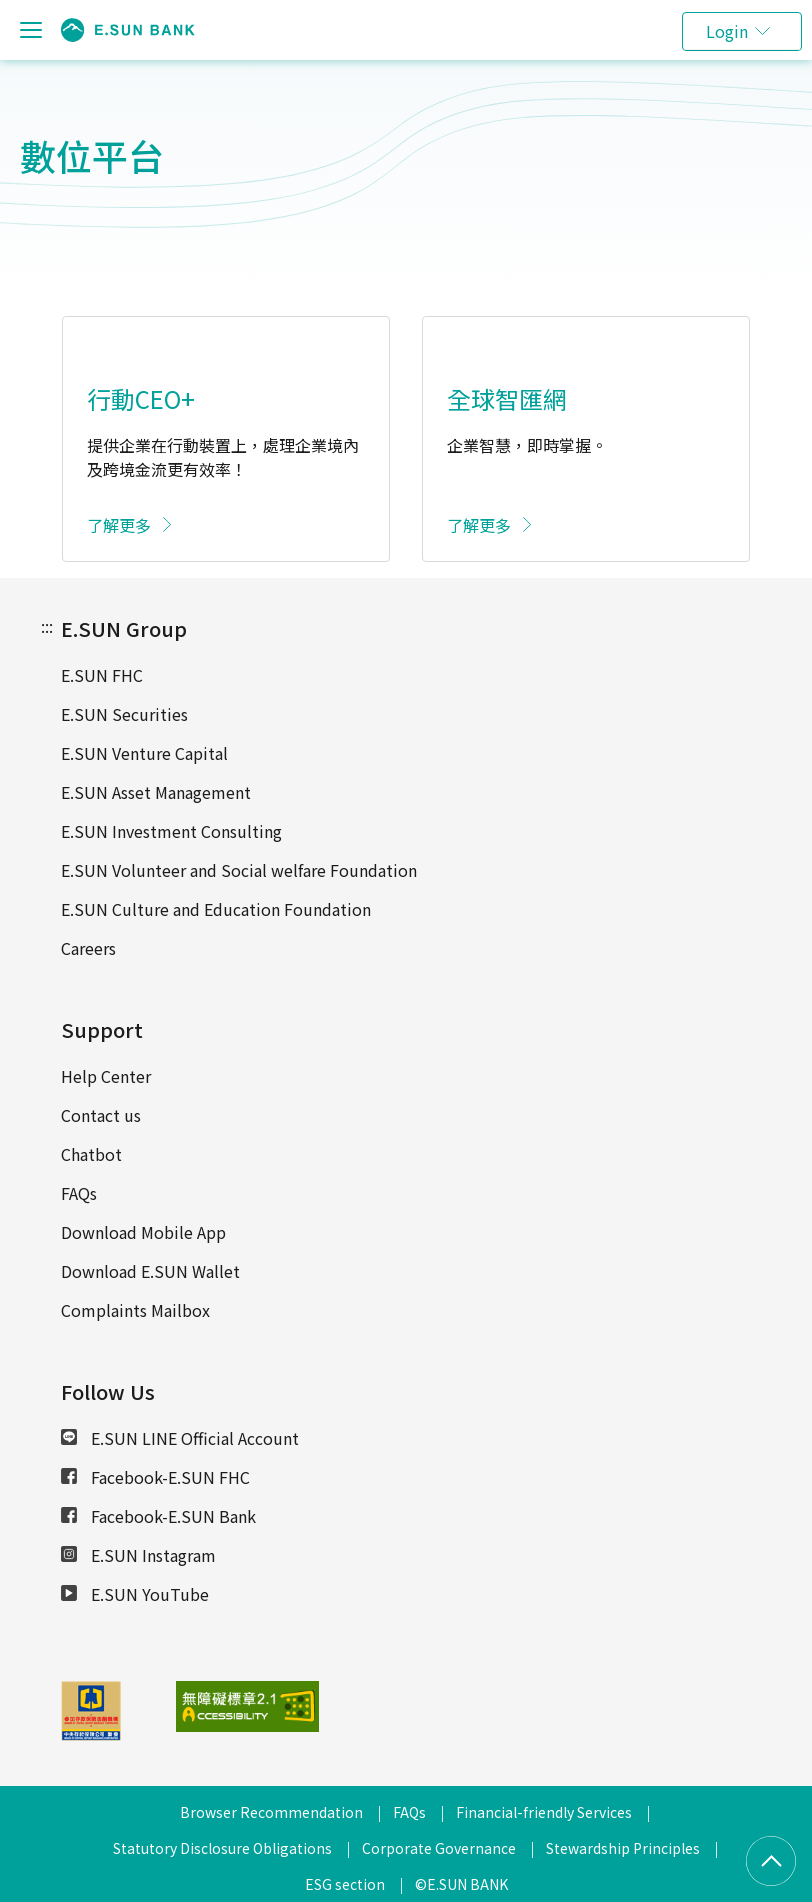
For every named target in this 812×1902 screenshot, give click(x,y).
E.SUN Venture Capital (144, 753)
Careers (88, 948)
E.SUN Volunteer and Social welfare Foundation (239, 870)
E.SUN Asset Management (156, 792)
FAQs (79, 1193)
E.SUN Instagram (138, 1555)
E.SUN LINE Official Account (180, 1438)
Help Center (106, 1076)
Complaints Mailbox (135, 1310)
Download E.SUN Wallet (150, 1271)
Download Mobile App (143, 1232)
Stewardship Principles (623, 1848)
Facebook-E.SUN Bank (158, 1516)
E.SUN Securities (124, 714)
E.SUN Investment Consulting (171, 831)
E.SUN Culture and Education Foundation (216, 909)
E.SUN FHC (102, 675)
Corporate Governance (439, 1848)
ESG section (345, 1884)
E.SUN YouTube (135, 1594)
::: (47, 626)
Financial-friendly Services (544, 1812)
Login (727, 31)
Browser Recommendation (271, 1812)
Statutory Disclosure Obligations (222, 1848)
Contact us (101, 1115)
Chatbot (91, 1154)
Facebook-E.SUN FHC (155, 1477)
